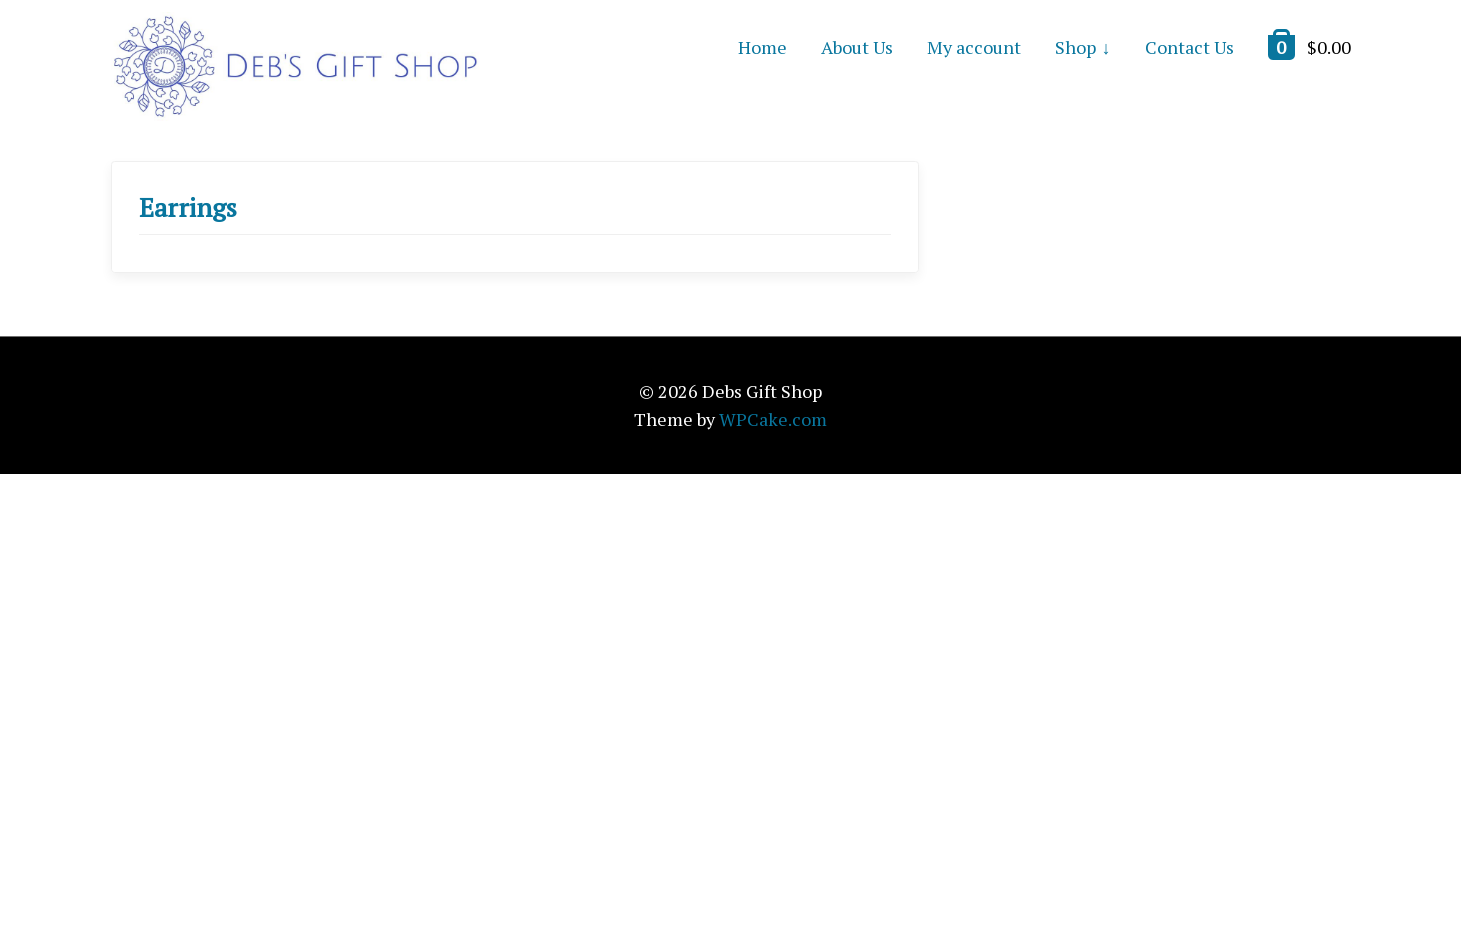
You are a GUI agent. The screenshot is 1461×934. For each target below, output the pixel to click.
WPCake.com (773, 419)
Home (762, 47)
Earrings (188, 207)
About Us (857, 47)
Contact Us (1189, 47)
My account (974, 47)
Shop (1075, 47)
